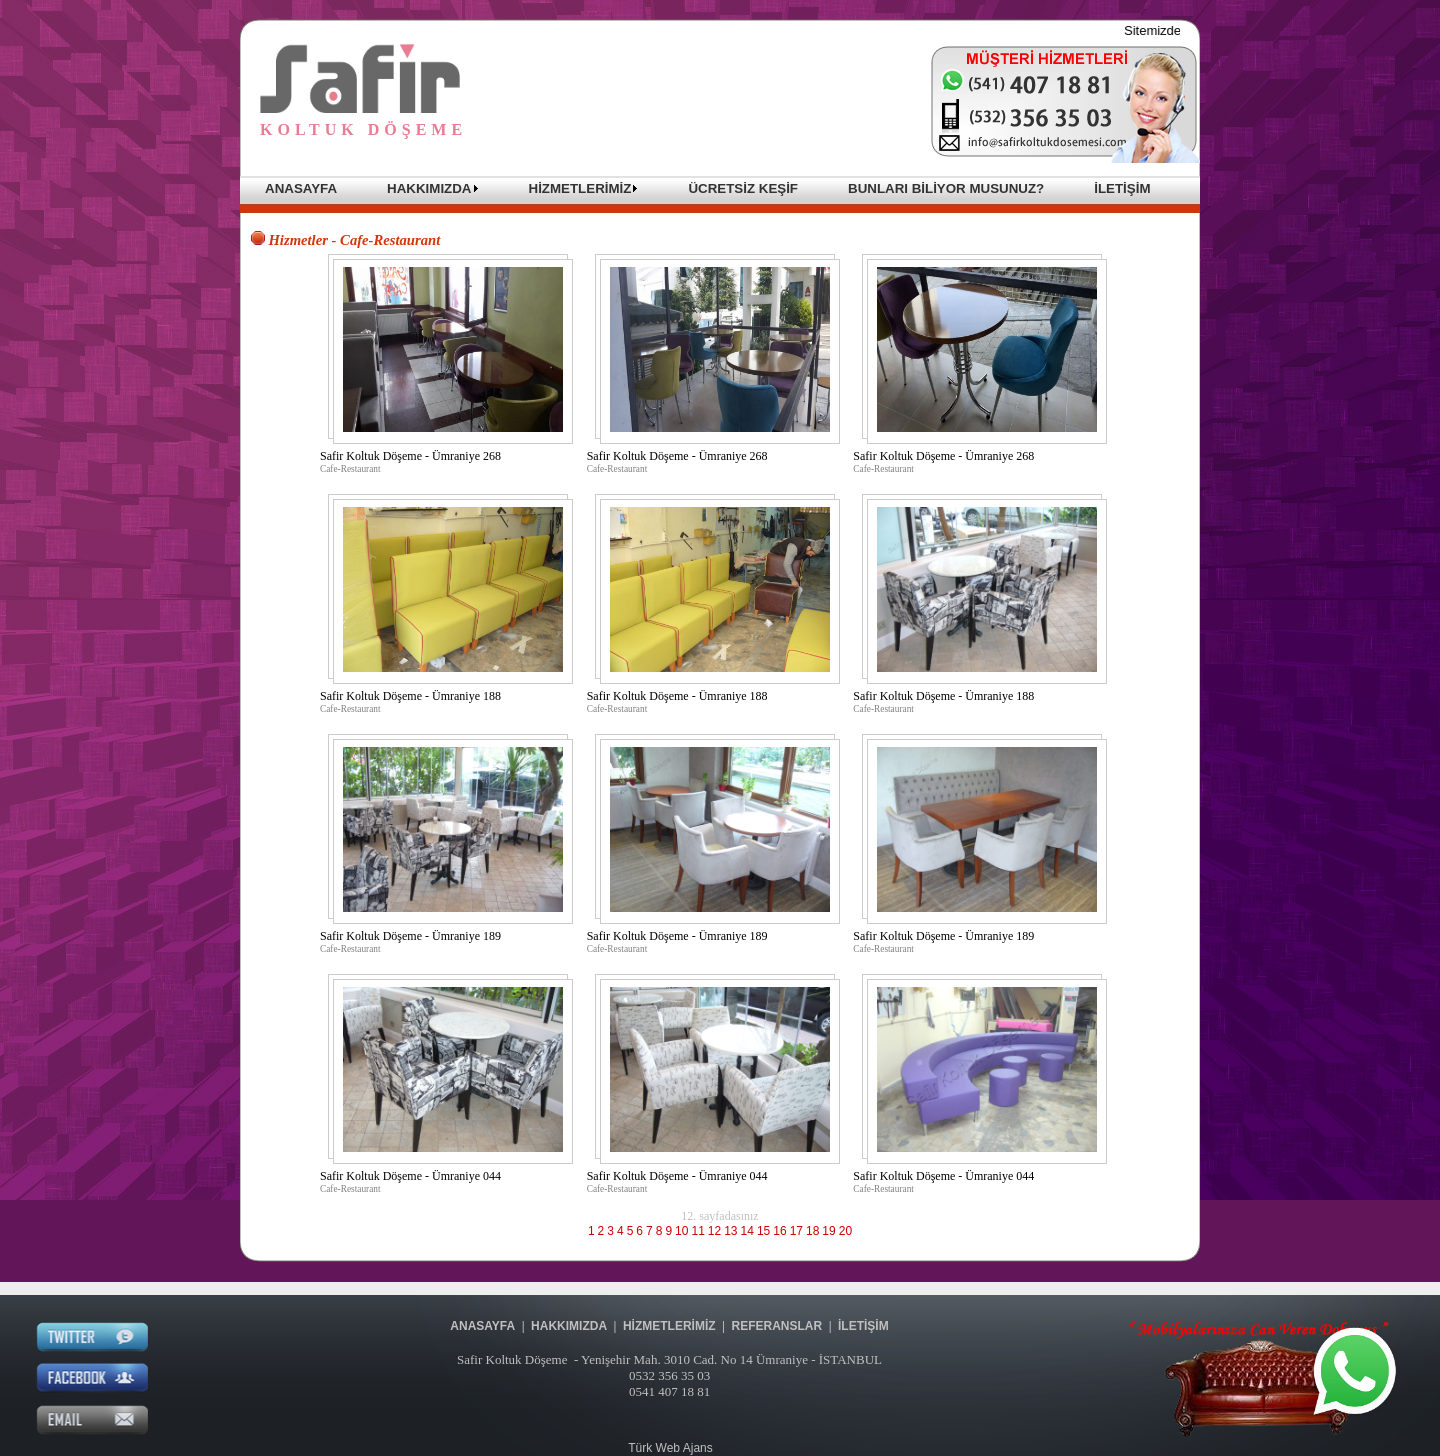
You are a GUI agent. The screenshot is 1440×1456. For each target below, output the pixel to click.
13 (730, 1231)
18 (812, 1231)
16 (779, 1231)
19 (828, 1231)
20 (845, 1231)
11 (697, 1231)
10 (681, 1231)
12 (714, 1231)
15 (763, 1231)
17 (796, 1231)
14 (747, 1231)
